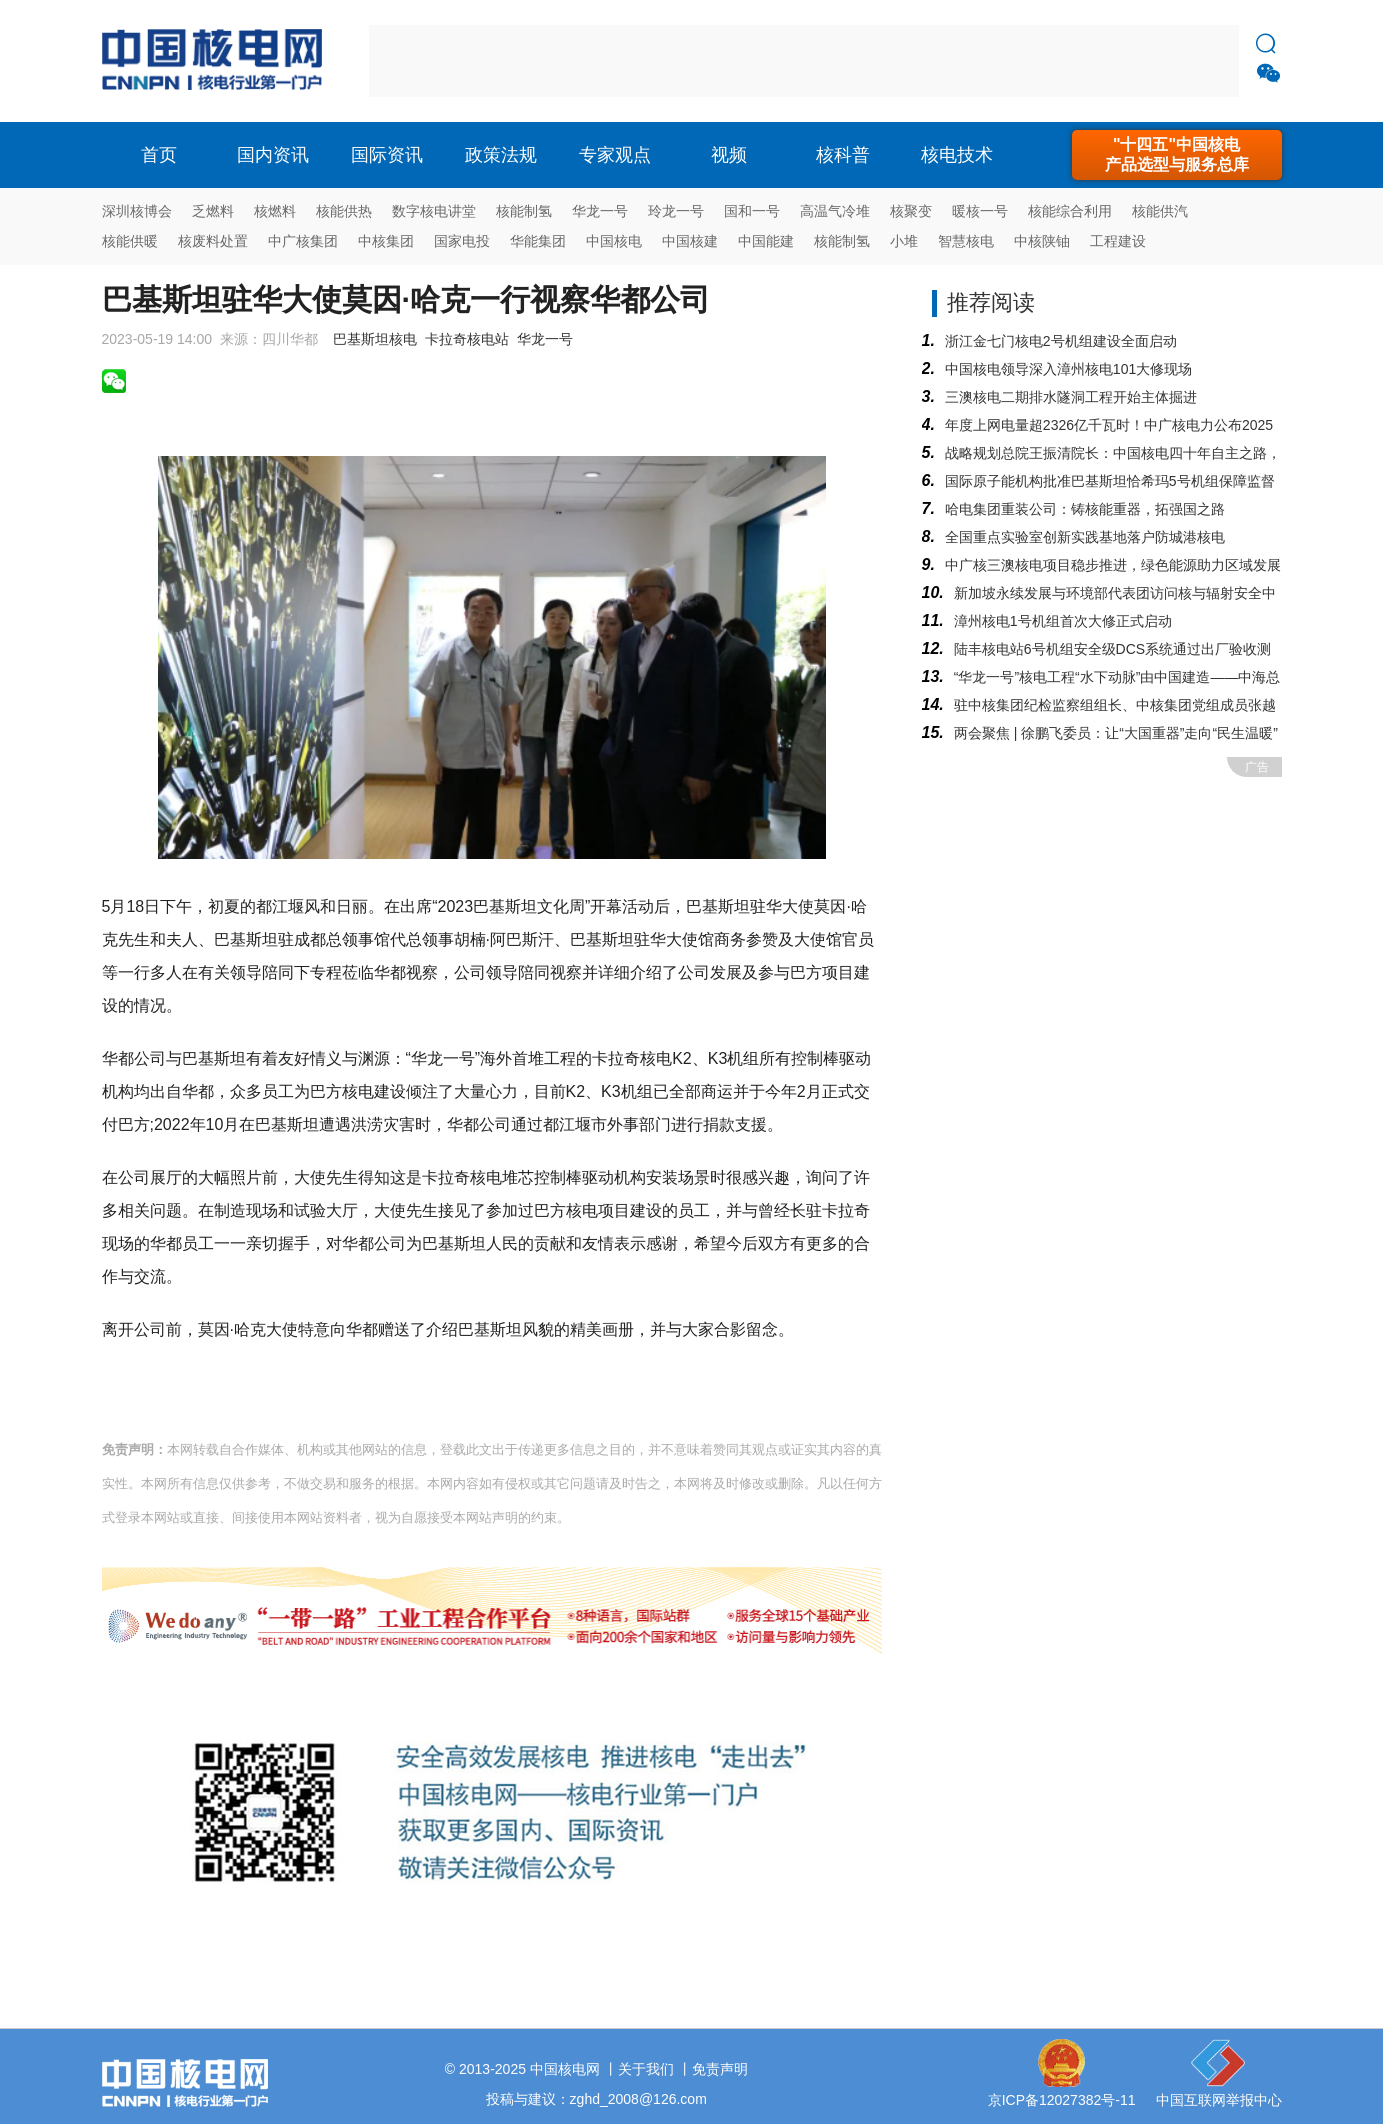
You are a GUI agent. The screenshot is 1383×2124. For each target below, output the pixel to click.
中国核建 (690, 241)
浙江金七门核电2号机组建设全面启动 (1061, 341)
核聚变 (911, 211)
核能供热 (344, 211)
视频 (729, 155)
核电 (217, 61)
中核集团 (386, 241)
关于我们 (646, 2069)
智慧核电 (966, 241)
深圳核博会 (137, 211)
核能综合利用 (1070, 211)
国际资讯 (387, 155)
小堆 (904, 241)
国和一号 (752, 211)
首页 (159, 155)
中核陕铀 (1042, 241)
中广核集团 (303, 241)
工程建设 (1118, 241)
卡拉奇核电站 (467, 339)
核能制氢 (524, 211)
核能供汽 (1160, 211)
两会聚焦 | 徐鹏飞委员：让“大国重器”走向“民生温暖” (1116, 733)
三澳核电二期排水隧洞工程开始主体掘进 (1071, 397)
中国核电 (614, 241)
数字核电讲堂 (434, 211)
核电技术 (957, 155)
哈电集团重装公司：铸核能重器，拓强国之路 (1085, 509)
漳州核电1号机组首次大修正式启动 (1063, 621)
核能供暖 (130, 241)
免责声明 (720, 2069)
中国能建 (766, 241)
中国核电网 (565, 2069)
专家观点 (615, 155)
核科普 (843, 155)
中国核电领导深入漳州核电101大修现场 (1068, 369)
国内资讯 (273, 155)
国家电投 (462, 241)
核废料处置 (213, 241)
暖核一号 (980, 211)
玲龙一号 (676, 211)
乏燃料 (213, 211)
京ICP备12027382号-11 (1062, 2100)
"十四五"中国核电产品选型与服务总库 (1177, 154)
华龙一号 (600, 211)
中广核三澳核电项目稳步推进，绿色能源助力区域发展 (1113, 565)
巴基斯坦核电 (375, 339)
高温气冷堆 (835, 211)
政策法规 (501, 155)
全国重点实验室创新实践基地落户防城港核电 (1085, 537)
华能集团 (538, 241)
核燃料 (275, 211)
